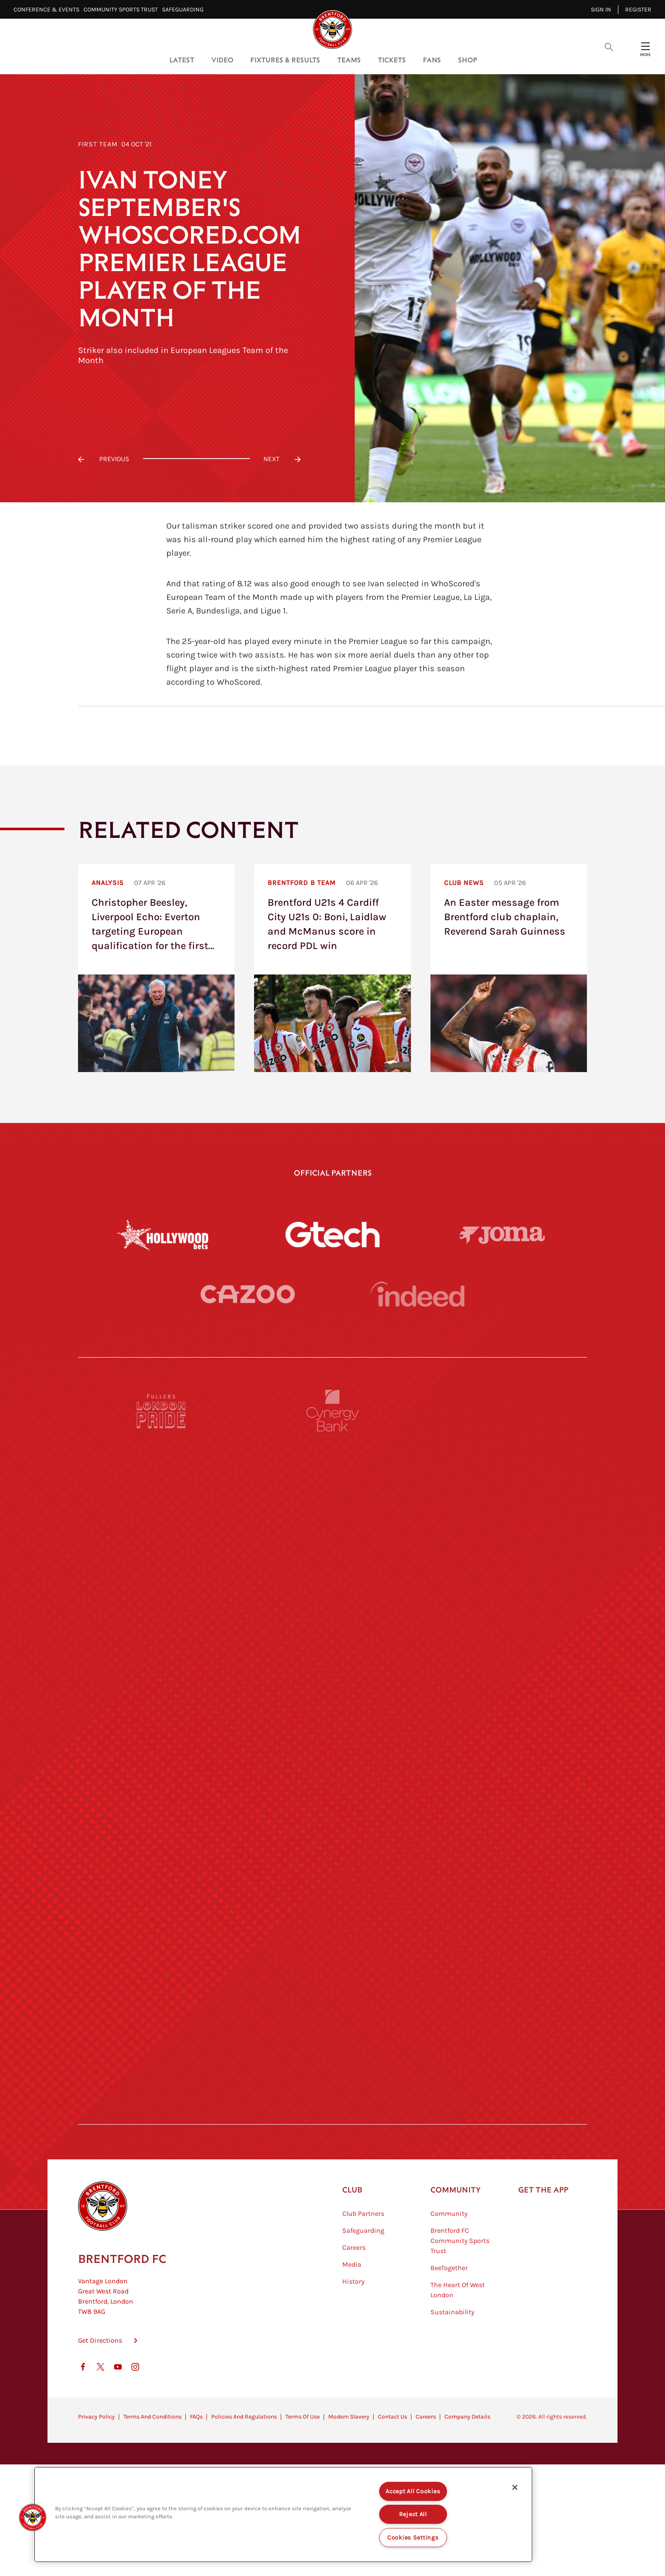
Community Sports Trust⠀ (123, 9)
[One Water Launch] (503, 1870)
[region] (283, 2514)
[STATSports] (162, 1714)
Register (638, 9)
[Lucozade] (503, 2104)
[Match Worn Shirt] (332, 1948)
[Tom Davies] (503, 2026)
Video (222, 59)
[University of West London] (162, 1792)
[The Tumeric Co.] (332, 2104)
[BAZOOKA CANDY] (162, 1558)
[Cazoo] (248, 1329)
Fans (432, 59)
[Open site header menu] (645, 46)
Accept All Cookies (413, 2491)
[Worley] (332, 1714)
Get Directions (100, 2452)
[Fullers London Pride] (162, 1480)
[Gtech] (332, 1234)
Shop (467, 59)
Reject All (413, 2514)
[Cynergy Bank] (332, 1480)
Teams (349, 59)
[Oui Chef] (503, 1948)
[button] (32, 2517)
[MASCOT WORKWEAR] (503, 1792)
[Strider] (332, 1636)
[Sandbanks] (162, 2026)
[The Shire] (332, 2026)
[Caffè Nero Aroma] (332, 2182)
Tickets (392, 59)
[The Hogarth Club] (162, 2104)
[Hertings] (503, 1558)
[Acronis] (503, 1714)
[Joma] (502, 1234)
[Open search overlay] (609, 46)
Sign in (601, 9)
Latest (181, 59)
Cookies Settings (413, 2537)
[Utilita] (162, 1870)
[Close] (515, 2487)
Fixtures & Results (285, 59)
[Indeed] (417, 1329)
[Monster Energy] (332, 1558)
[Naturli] (332, 1870)
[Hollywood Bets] (163, 1234)
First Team (98, 144)
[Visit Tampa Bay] (332, 1792)
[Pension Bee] (503, 1480)
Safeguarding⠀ (185, 9)
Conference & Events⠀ (49, 9)
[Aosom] (503, 1636)
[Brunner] (162, 1948)
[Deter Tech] (162, 1636)
